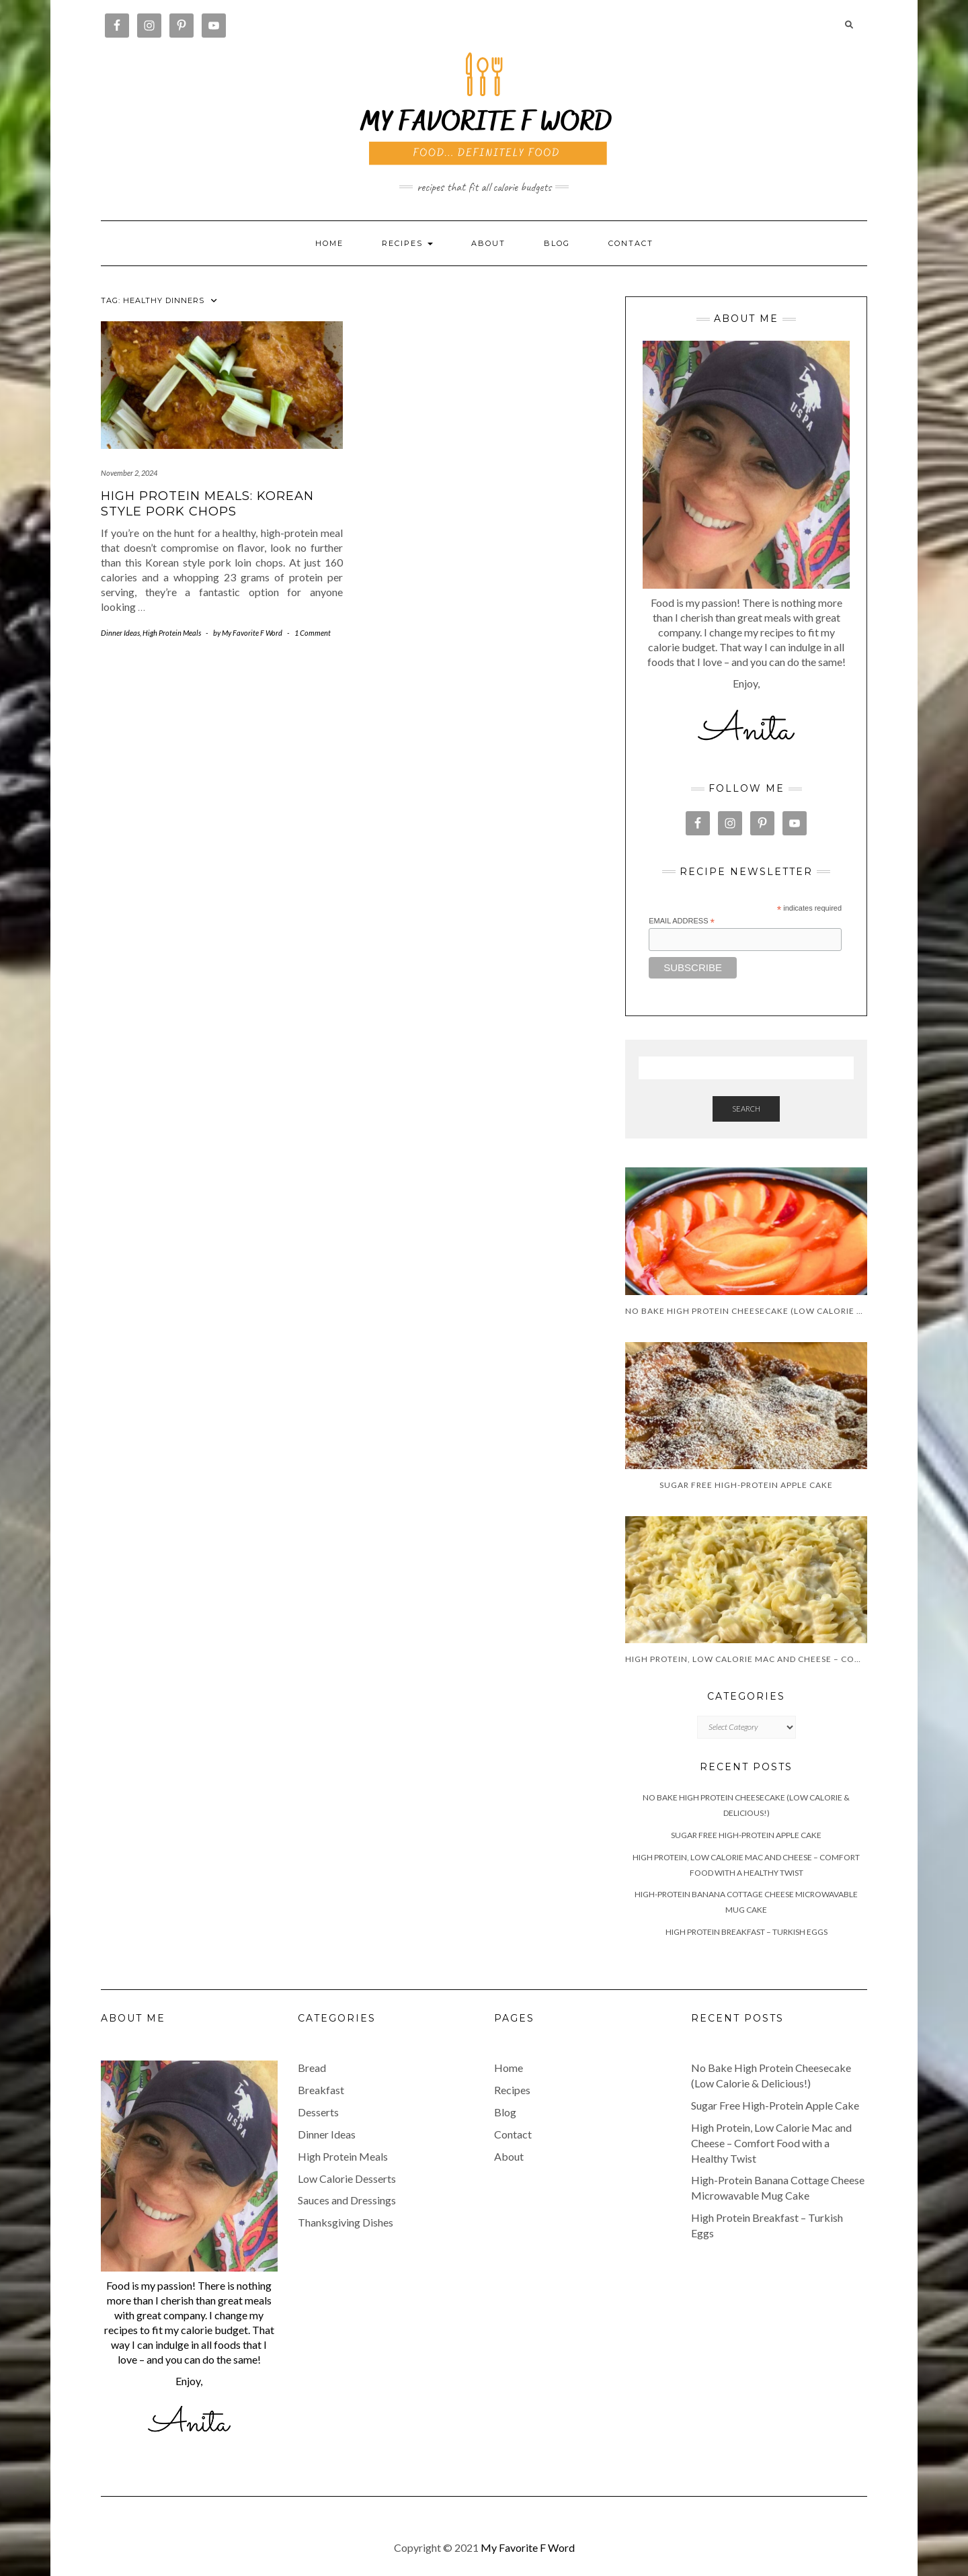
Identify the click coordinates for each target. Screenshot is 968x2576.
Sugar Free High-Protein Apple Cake (746, 1835)
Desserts (318, 2112)
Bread (312, 2067)
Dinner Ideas (120, 632)
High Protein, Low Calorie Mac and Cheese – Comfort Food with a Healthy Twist (771, 2143)
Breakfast (321, 2089)
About (488, 243)
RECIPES (407, 243)
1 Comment (312, 632)
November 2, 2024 (129, 472)
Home (329, 243)
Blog (557, 243)
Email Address (682, 921)
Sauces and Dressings (347, 2200)
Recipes (512, 2089)
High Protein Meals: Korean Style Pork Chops (207, 504)
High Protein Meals (172, 632)
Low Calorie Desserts (347, 2178)
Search (746, 1108)
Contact (630, 243)
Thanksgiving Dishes (345, 2222)
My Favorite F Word (528, 2547)
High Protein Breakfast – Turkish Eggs (747, 1932)
